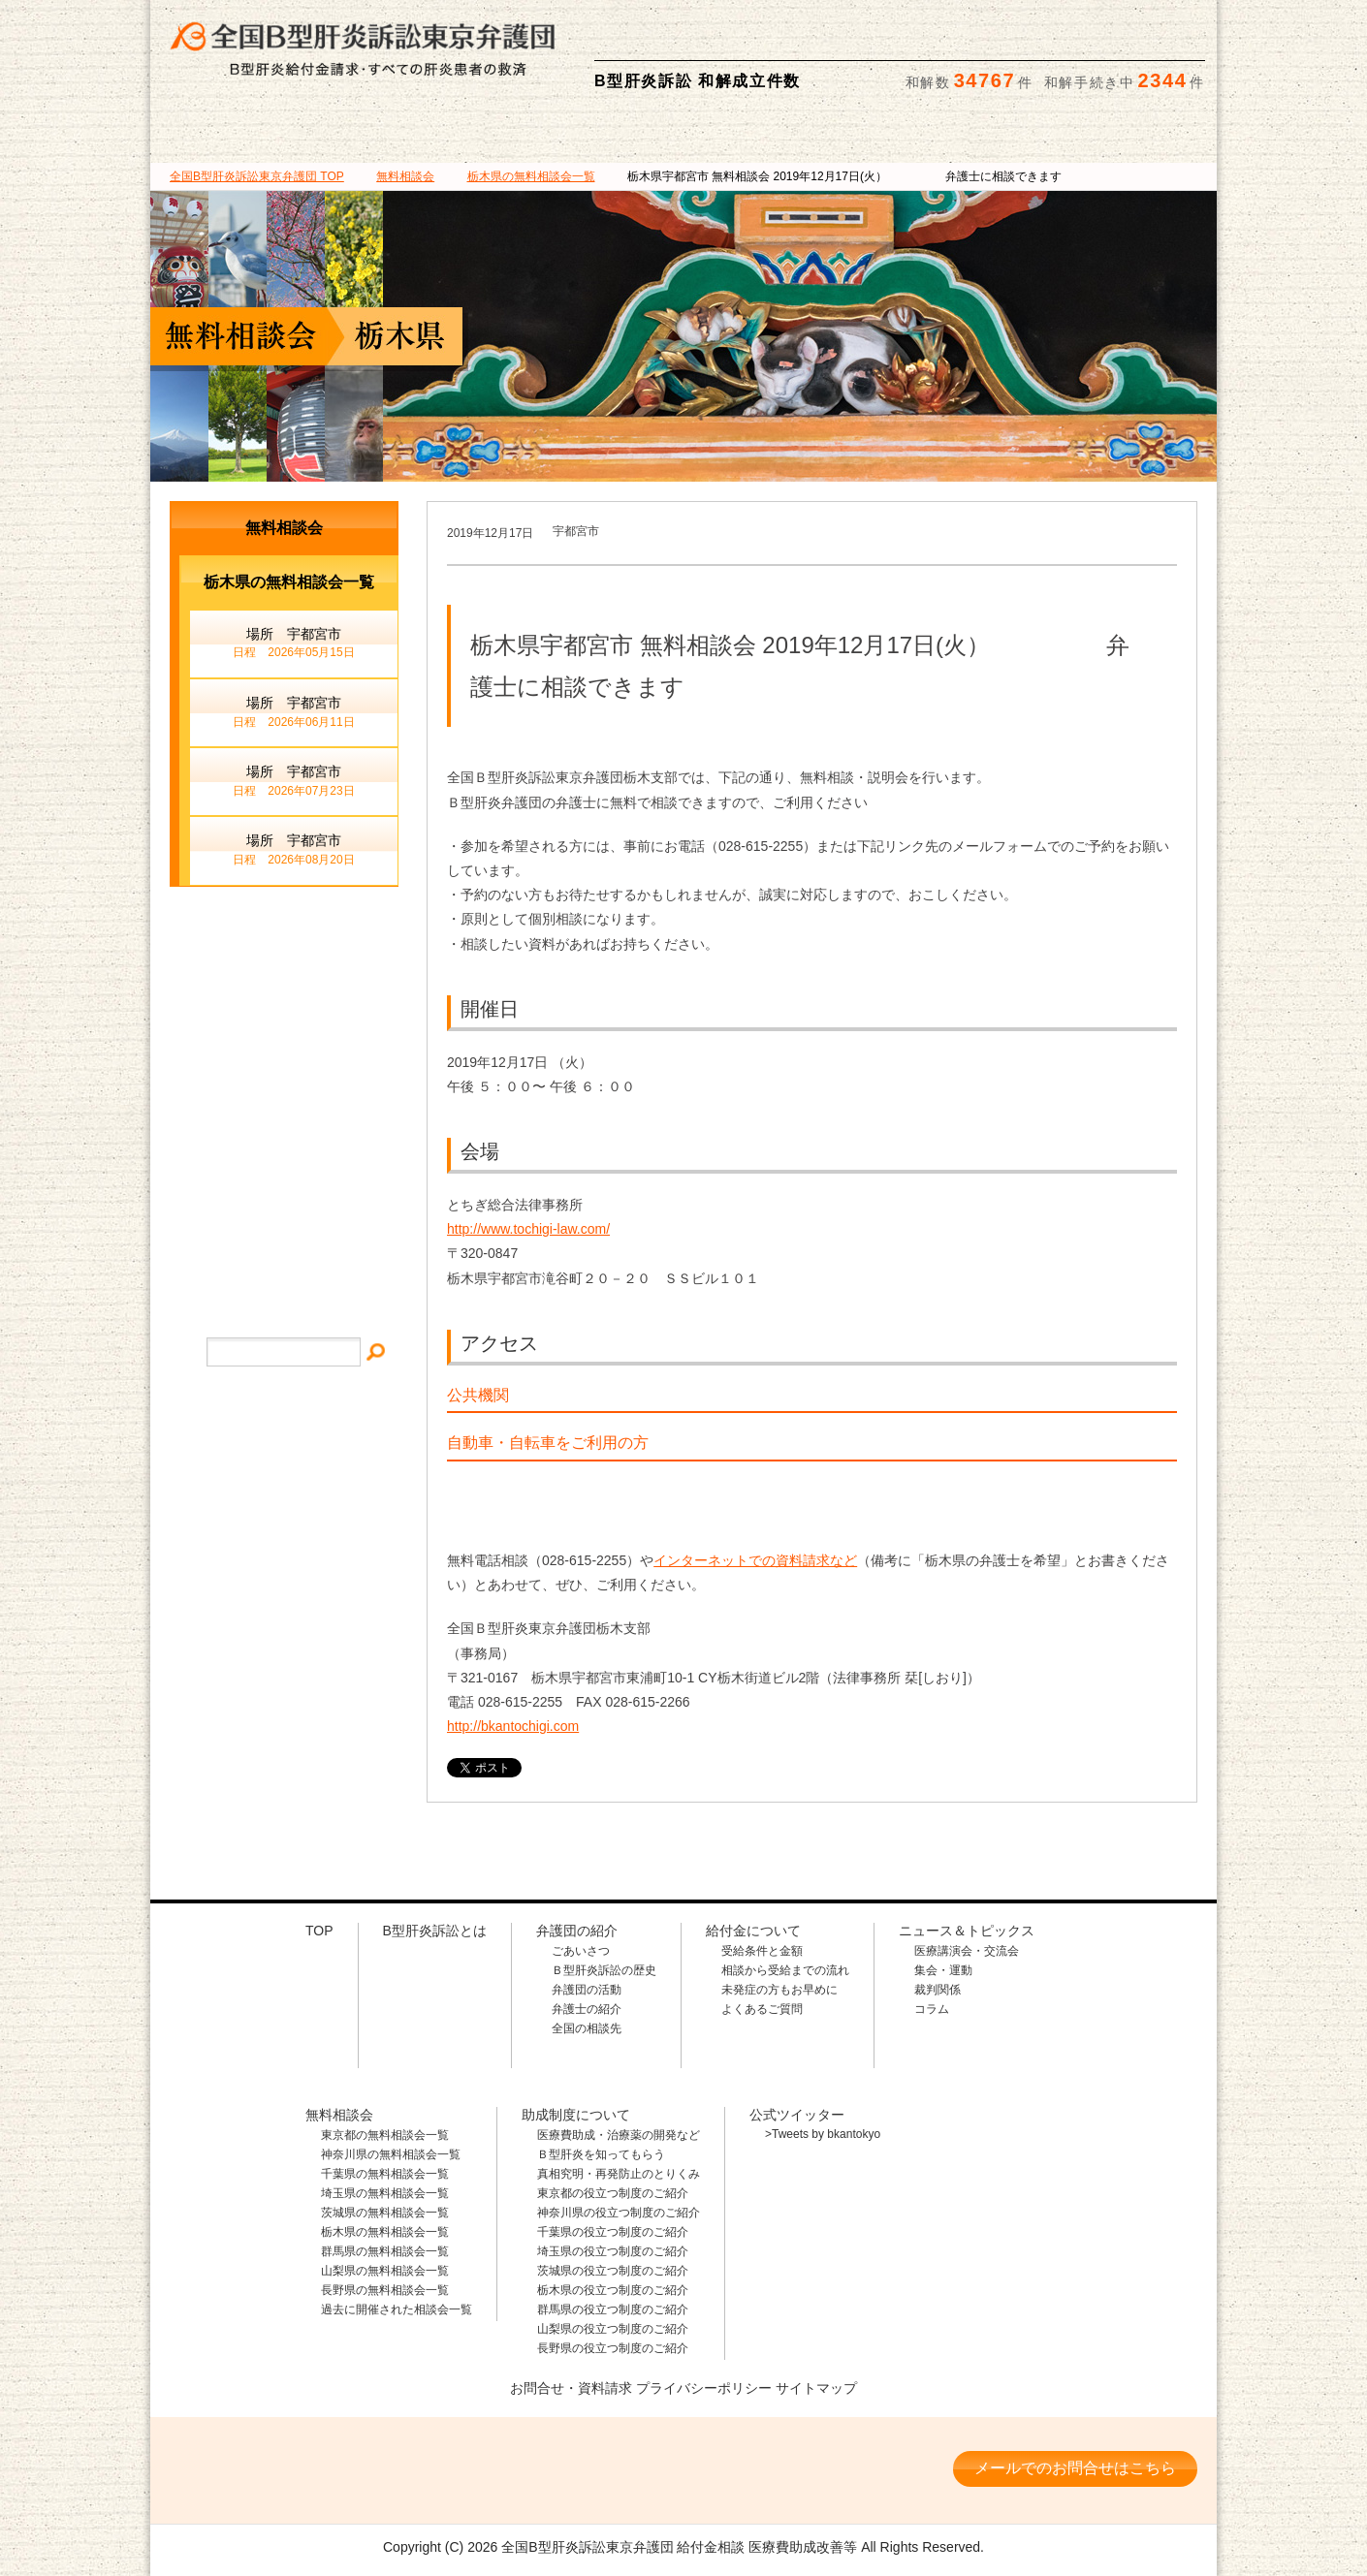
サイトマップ (284, 1200)
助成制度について (950, 135)
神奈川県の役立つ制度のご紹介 (618, 2212)
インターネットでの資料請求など (755, 1560)
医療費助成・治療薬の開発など (618, 2135)
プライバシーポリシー (704, 2388)
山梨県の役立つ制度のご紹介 (612, 2329)
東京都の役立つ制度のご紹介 (612, 2193)
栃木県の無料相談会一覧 (385, 2232)
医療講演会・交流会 (966, 1951)
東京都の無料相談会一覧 (385, 2135)
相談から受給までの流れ (785, 1970)
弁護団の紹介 (416, 135)
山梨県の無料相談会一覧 (385, 2271)
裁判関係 (937, 1989)
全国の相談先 (586, 2028)
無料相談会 (772, 135)
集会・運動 (943, 1970)
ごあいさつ (581, 1951)
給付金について (594, 135)
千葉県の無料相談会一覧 (385, 2174)
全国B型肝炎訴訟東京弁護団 (334, 2470)
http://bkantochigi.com (513, 1726)
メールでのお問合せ (284, 1060)
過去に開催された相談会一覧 (396, 2309)
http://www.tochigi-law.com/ (528, 1229)
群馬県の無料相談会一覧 (385, 2251)
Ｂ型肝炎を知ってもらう (601, 2154)
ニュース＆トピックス (1128, 135)
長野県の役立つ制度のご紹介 (612, 2348)
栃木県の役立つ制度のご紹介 (612, 2290)
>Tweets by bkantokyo (822, 2134)
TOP (257, 176)
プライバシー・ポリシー (284, 1259)
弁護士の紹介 (586, 2009)
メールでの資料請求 (1061, 30)
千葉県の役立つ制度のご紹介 (612, 2232)
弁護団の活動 (586, 1989)
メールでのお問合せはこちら (1075, 2468)
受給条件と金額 (762, 1951)
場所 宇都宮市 (294, 644)
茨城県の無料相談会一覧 (385, 2212)
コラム (931, 2009)
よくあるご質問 (762, 2009)
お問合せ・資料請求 (571, 2388)
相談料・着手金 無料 (775, 30)
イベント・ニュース (284, 1141)
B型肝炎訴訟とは (238, 135)
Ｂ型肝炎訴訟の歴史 (604, 1970)
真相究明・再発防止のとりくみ (618, 2174)
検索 (1184, 30)
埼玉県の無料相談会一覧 (385, 2193)
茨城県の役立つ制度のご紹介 (612, 2271)
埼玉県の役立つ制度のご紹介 (612, 2251)
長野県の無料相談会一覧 (385, 2290)
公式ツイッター (796, 2114)
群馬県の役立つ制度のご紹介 (612, 2309)
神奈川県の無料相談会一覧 (391, 2154)
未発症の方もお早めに (779, 1989)
